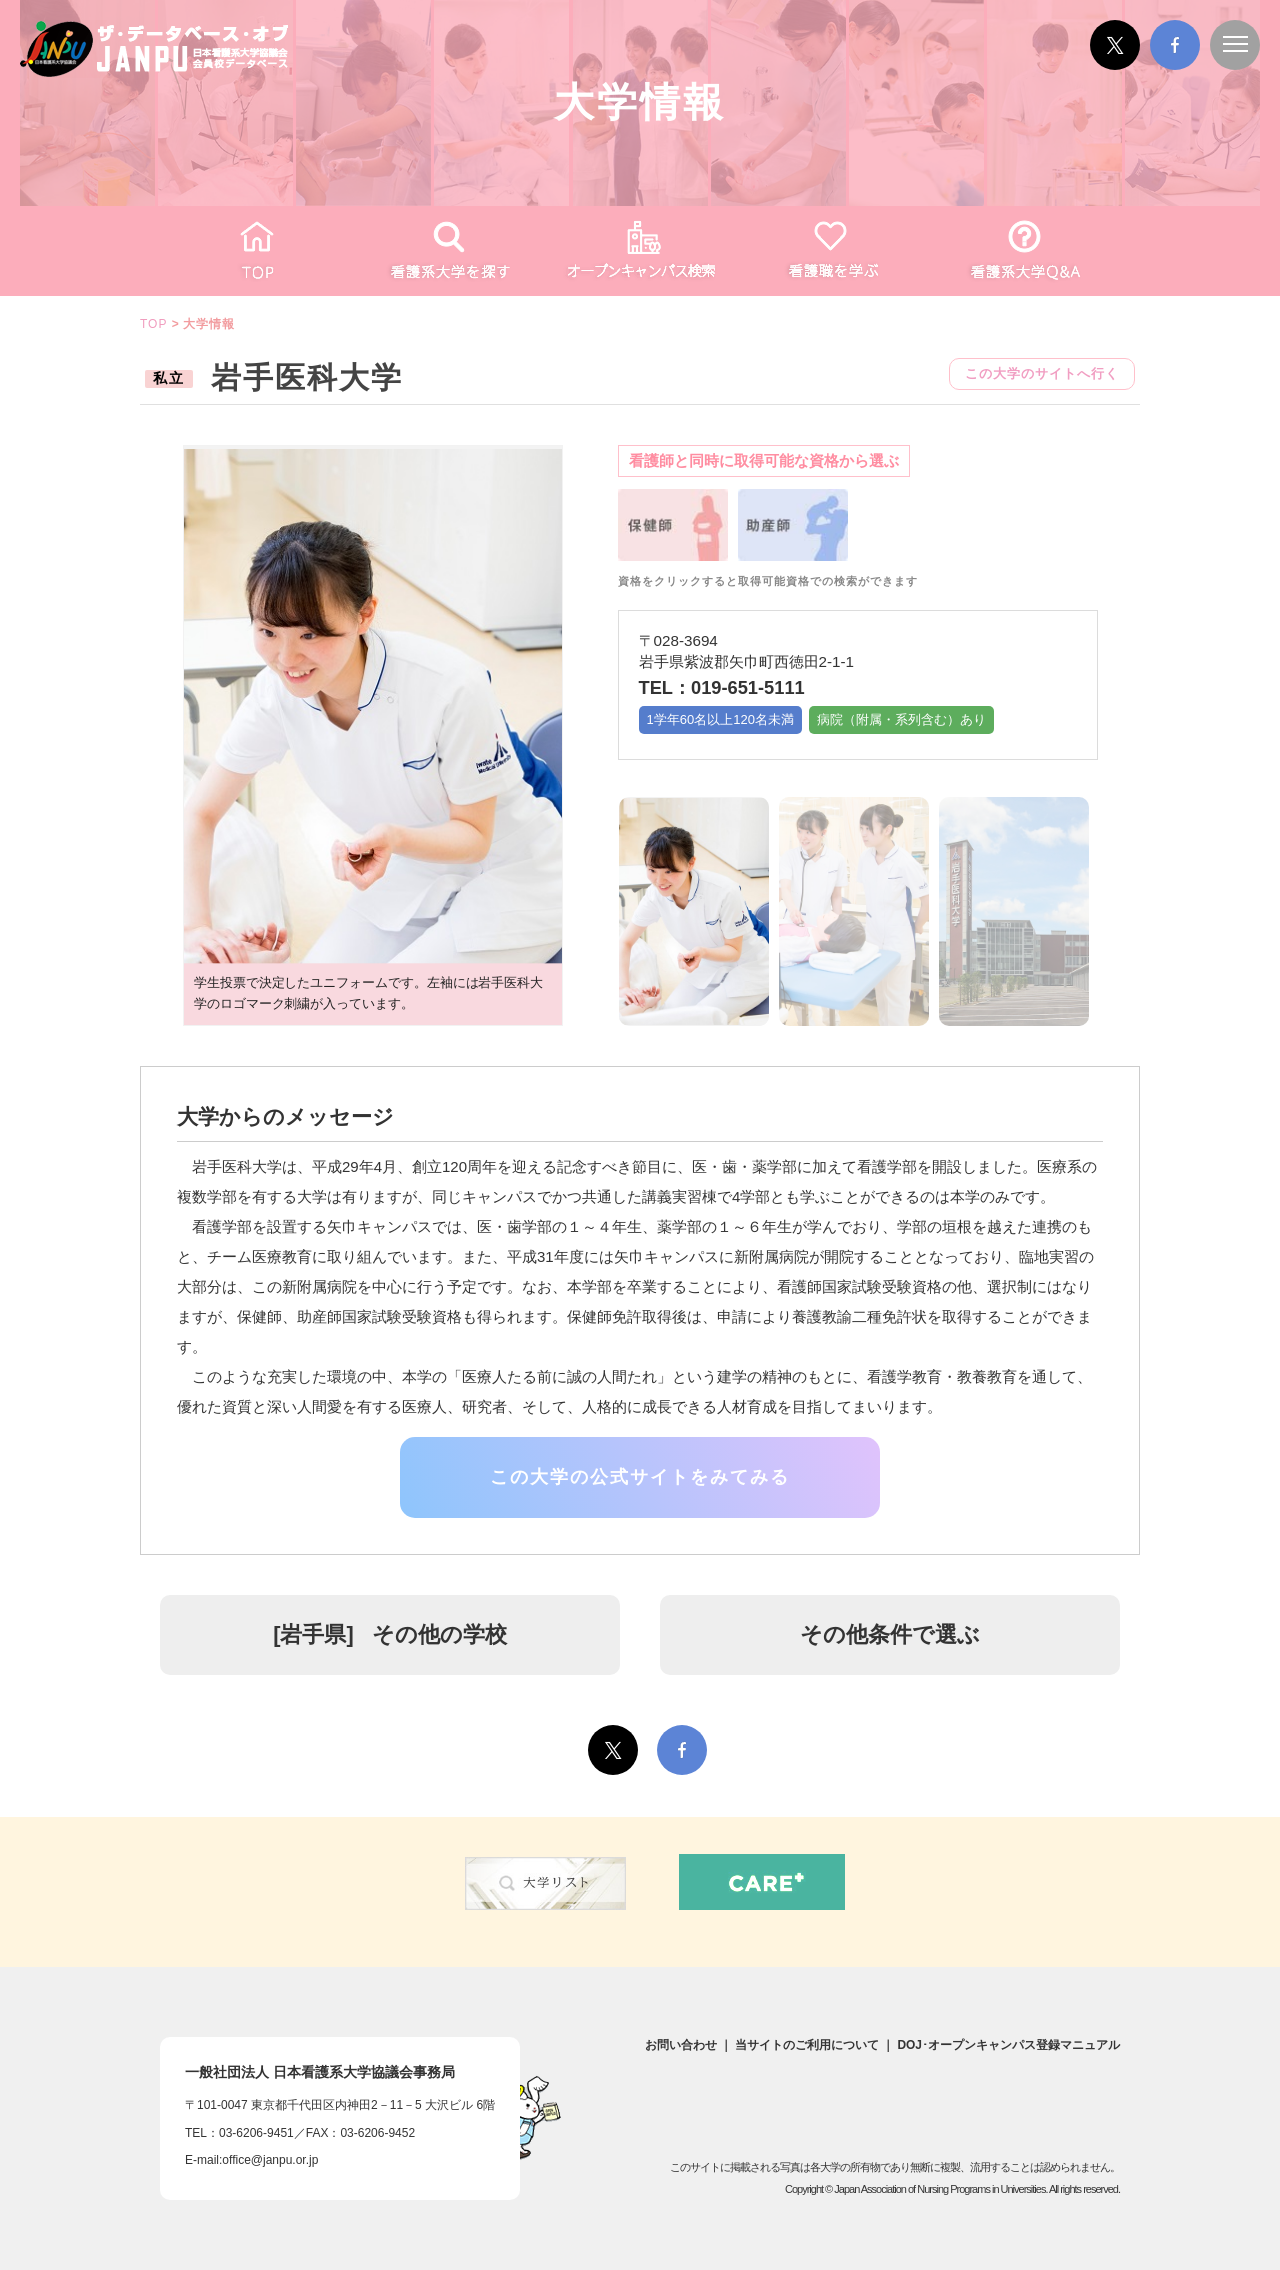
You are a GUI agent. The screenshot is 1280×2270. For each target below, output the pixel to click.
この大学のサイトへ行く (1042, 373)
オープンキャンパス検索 (640, 251)
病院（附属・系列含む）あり (901, 719)
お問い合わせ (681, 2045)
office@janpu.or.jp (270, 2160)
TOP (256, 251)
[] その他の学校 (390, 1634)
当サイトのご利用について (807, 2045)
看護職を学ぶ (832, 251)
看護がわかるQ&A (1024, 251)
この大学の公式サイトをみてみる (640, 1477)
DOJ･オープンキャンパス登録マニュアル (1008, 2045)
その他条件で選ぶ (890, 1634)
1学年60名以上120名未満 (720, 719)
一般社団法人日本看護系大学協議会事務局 (320, 2072)
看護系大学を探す (448, 251)
